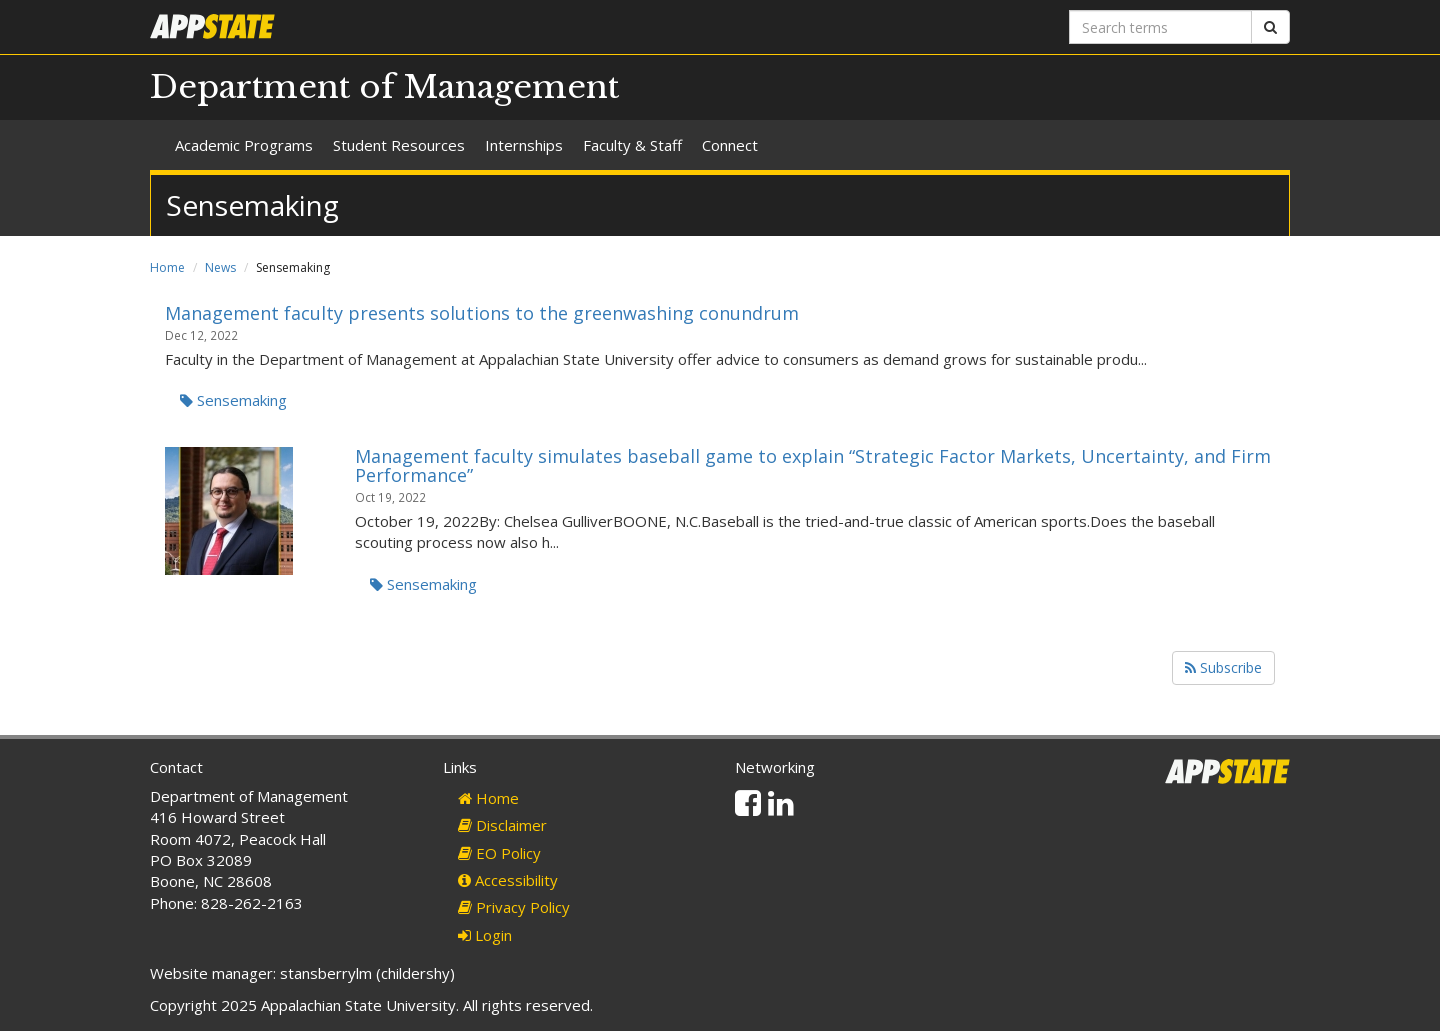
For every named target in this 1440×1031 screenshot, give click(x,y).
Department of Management (384, 87)
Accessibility (508, 880)
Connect (730, 145)
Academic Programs (244, 145)
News (220, 267)
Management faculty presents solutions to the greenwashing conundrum (482, 313)
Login (485, 935)
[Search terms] (1160, 27)
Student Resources (399, 145)
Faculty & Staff (632, 145)
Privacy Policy (514, 907)
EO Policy (499, 853)
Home (167, 267)
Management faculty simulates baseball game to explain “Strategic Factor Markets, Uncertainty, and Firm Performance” (813, 466)
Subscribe (1223, 667)
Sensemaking (233, 400)
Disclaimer (502, 825)
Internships (524, 145)
